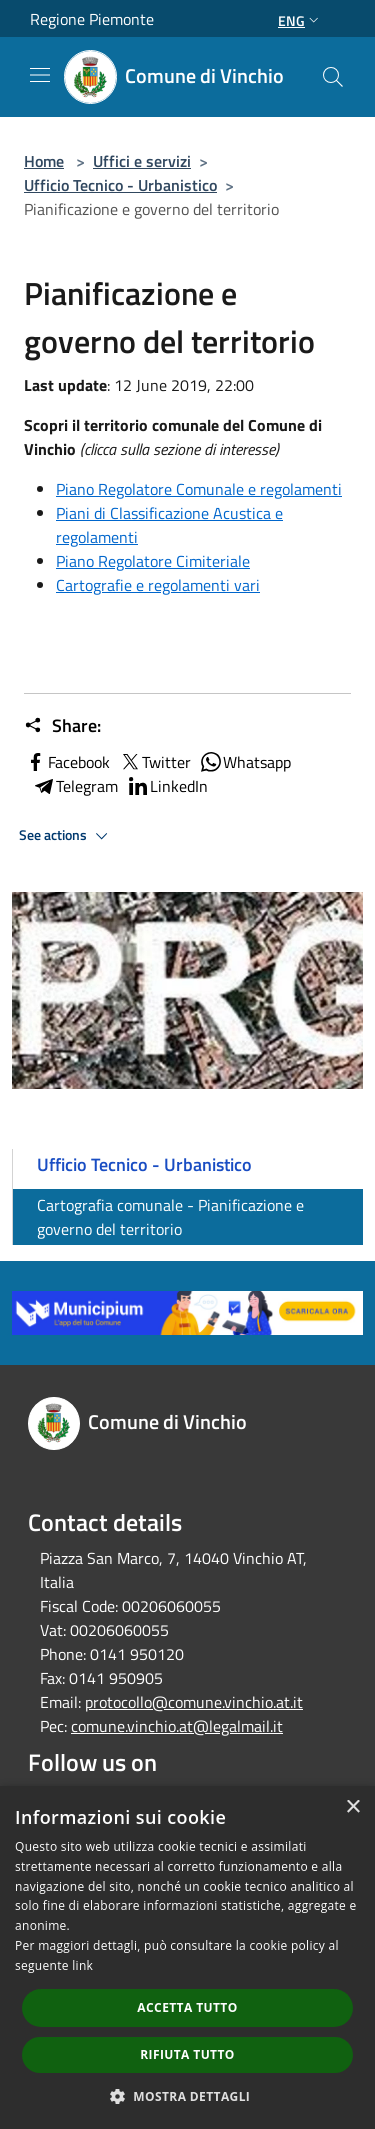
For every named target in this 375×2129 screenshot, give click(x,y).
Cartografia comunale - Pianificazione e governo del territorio (170, 1217)
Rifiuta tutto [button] (187, 2054)
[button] (188, 2096)
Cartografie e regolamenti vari (158, 585)
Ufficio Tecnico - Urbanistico (120, 185)
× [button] (352, 1807)
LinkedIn (167, 786)
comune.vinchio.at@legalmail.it (177, 1726)
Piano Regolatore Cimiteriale (153, 561)
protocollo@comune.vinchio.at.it (194, 1702)
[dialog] (187, 1957)
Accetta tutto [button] (187, 2007)
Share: (62, 726)
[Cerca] (333, 77)
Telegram (75, 786)
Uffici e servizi (142, 161)
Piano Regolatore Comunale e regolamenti (199, 489)
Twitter (154, 762)
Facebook (67, 762)
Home (44, 161)
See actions (66, 836)
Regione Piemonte (92, 19)
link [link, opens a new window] (82, 1965)
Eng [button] (300, 20)
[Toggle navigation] (40, 75)
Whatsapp (245, 762)
